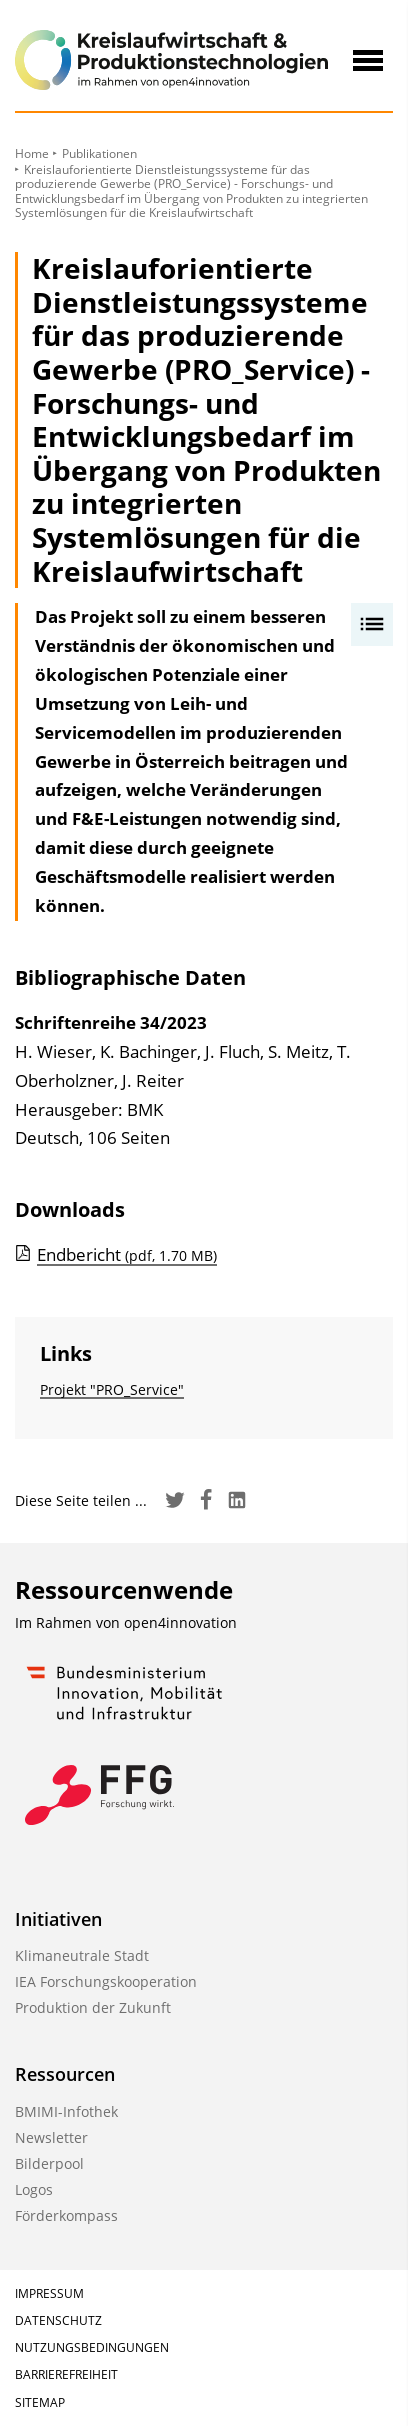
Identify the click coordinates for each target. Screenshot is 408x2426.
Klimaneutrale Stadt (82, 1955)
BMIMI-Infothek (66, 2111)
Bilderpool (49, 2163)
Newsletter (51, 2137)
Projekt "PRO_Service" (112, 1389)
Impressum (49, 2293)
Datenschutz (58, 2320)
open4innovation (180, 1622)
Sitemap (40, 2402)
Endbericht (127, 1254)
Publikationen (99, 153)
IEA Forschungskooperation (106, 1981)
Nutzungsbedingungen (92, 2347)
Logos (34, 2189)
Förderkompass (66, 2215)
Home (32, 153)
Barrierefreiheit (66, 2374)
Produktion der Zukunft (93, 2007)
